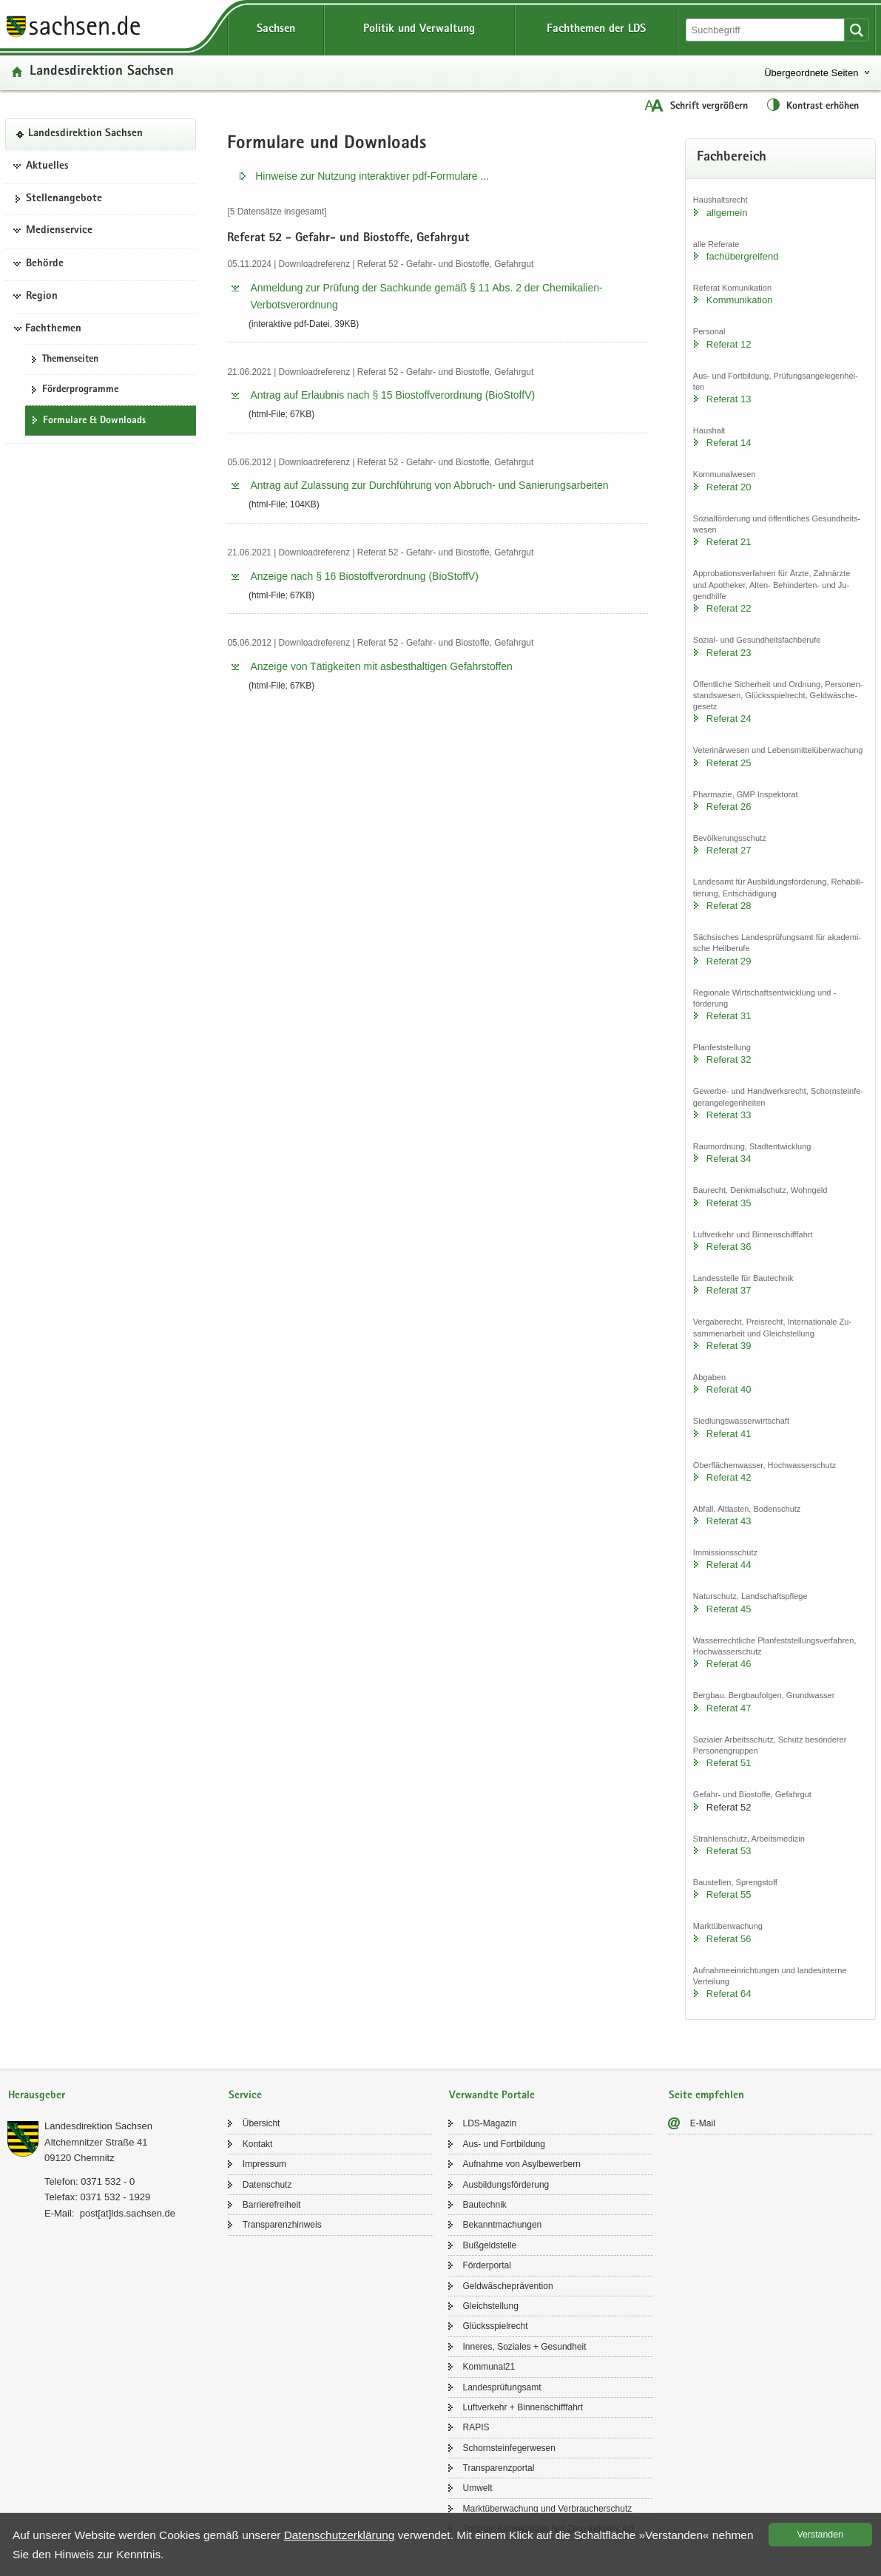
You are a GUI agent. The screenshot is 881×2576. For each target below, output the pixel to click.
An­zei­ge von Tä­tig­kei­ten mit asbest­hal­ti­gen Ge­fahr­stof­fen (381, 666)
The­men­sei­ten (70, 359)
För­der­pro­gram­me (80, 390)
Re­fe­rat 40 (729, 1389)
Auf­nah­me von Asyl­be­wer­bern (522, 2164)
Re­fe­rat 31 (729, 1015)
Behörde (45, 264)
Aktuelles (47, 166)
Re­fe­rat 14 (729, 442)
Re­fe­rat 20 (729, 487)
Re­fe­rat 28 (729, 905)
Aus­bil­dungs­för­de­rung (506, 2185)
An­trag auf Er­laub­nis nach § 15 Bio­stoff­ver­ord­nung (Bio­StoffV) (392, 395)
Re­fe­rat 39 (729, 1345)
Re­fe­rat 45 (729, 1609)
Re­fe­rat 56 (729, 1938)
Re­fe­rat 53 (729, 1850)
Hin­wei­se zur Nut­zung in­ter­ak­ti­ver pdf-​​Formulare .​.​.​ (372, 176)
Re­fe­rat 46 (729, 1663)
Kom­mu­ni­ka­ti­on (739, 299)
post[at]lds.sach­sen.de (127, 2213)
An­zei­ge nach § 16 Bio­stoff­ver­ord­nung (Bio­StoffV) (364, 576)
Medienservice (59, 231)
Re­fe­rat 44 (729, 1564)
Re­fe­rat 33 (729, 1114)
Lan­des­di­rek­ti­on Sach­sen (102, 72)
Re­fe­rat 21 (729, 541)
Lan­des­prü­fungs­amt (502, 2387)
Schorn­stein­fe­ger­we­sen (509, 2448)
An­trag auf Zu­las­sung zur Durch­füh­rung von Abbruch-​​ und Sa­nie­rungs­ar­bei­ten (429, 485)
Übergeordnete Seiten (811, 72)
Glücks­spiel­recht (495, 2326)
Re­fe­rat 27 (729, 850)
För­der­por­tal (487, 2265)
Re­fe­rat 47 (729, 1708)
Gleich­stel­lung (491, 2306)
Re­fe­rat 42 (729, 1477)
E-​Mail (702, 2123)
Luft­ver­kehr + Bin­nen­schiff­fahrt (523, 2407)
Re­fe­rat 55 (729, 1894)
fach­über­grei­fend (742, 256)
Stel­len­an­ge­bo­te (64, 199)
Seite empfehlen (706, 2095)
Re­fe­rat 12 (729, 344)
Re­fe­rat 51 (729, 1762)
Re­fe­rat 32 (729, 1059)
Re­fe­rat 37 (729, 1290)
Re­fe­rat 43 (729, 1521)
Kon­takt (258, 2144)
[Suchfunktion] (766, 29)
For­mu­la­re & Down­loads (94, 421)
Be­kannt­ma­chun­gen (502, 2225)
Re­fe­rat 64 (729, 1993)
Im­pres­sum (264, 2164)
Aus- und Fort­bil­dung (504, 2144)
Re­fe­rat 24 (729, 718)
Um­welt (478, 2488)
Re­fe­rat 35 (729, 1202)
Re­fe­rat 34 (729, 1158)
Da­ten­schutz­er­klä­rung (339, 2535)
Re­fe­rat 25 (729, 762)
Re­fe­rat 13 (729, 399)
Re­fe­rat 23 (729, 652)
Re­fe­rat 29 (729, 961)
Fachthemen (53, 329)
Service (245, 2095)
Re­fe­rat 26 (729, 806)
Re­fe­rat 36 (729, 1246)
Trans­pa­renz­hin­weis (282, 2225)
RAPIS (476, 2427)
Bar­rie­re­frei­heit (272, 2205)
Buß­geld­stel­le (490, 2245)
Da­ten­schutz (267, 2185)
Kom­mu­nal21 (489, 2367)
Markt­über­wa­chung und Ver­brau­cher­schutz (547, 2509)
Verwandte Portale (492, 2095)
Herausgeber (36, 2095)
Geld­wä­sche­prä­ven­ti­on (508, 2286)
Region (42, 296)
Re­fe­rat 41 (729, 1433)
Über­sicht (261, 2123)
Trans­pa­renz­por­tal (499, 2468)
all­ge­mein (727, 212)
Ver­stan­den (820, 2534)
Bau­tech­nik (485, 2205)
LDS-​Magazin (490, 2123)
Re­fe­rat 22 (729, 608)
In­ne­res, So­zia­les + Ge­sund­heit (525, 2347)
